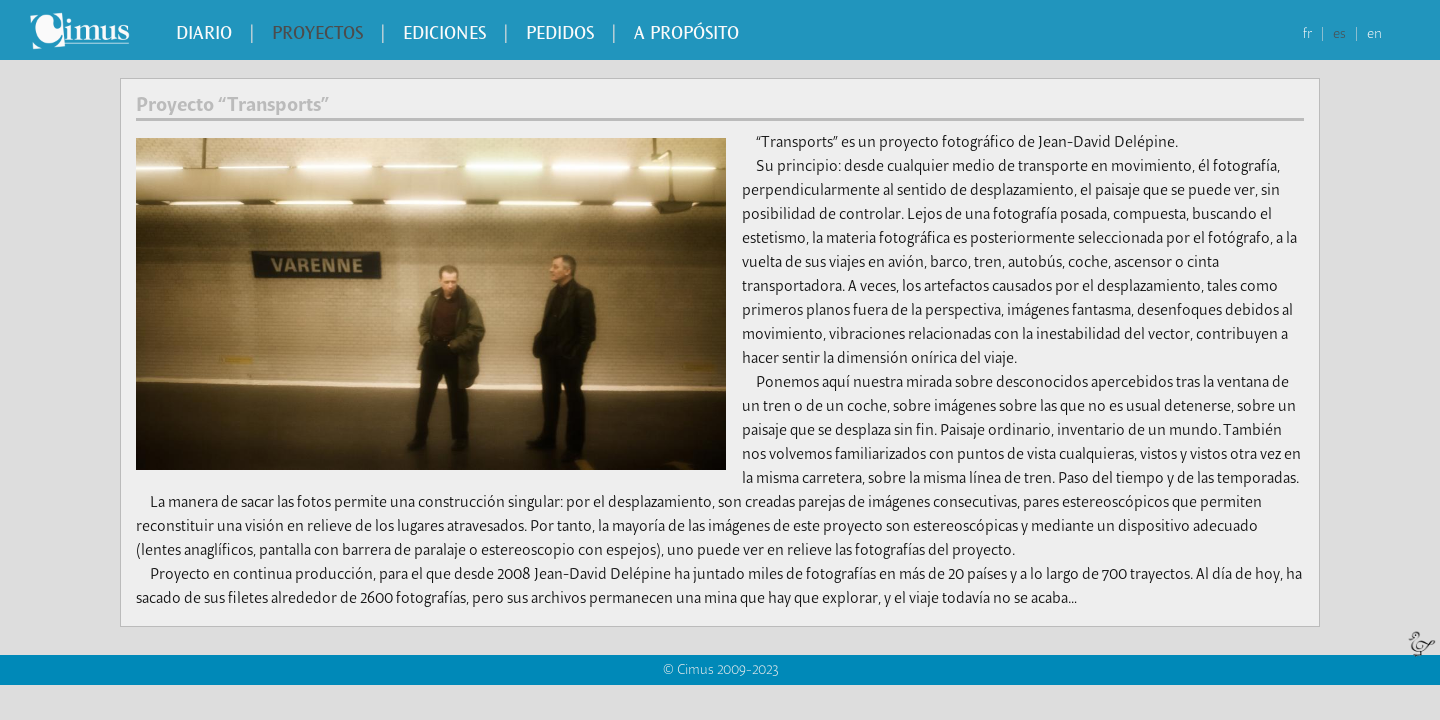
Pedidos (560, 35)
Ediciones (444, 35)
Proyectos (317, 35)
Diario (204, 35)
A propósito (686, 35)
